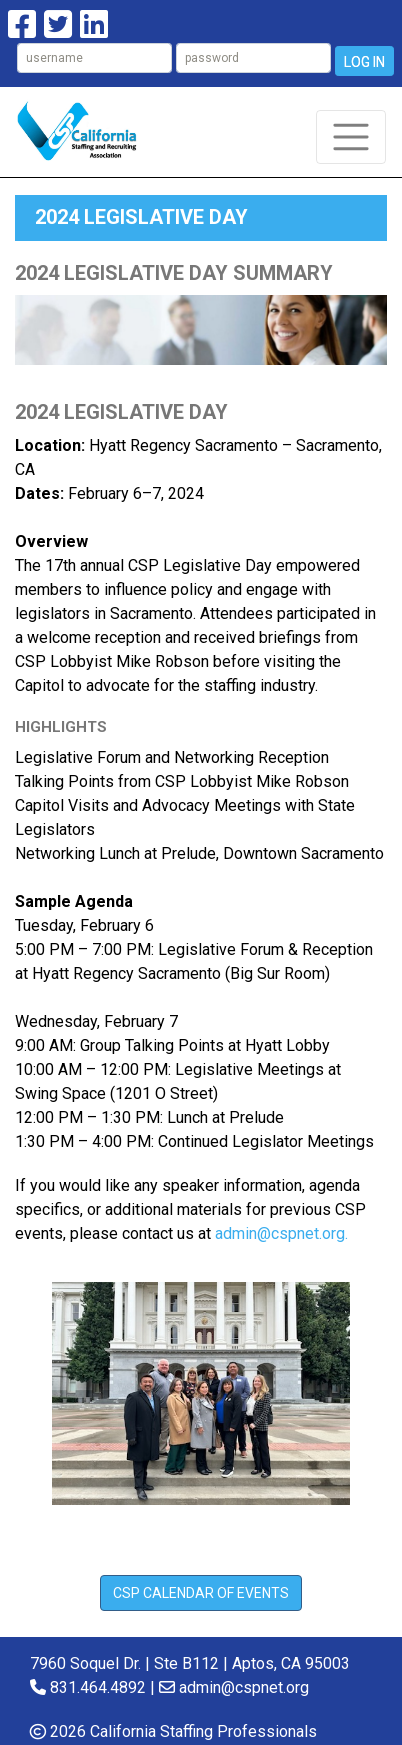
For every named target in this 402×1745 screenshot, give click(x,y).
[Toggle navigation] (351, 137)
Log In (364, 62)
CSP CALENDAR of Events (201, 1593)
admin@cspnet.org (244, 1687)
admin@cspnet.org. (281, 1233)
